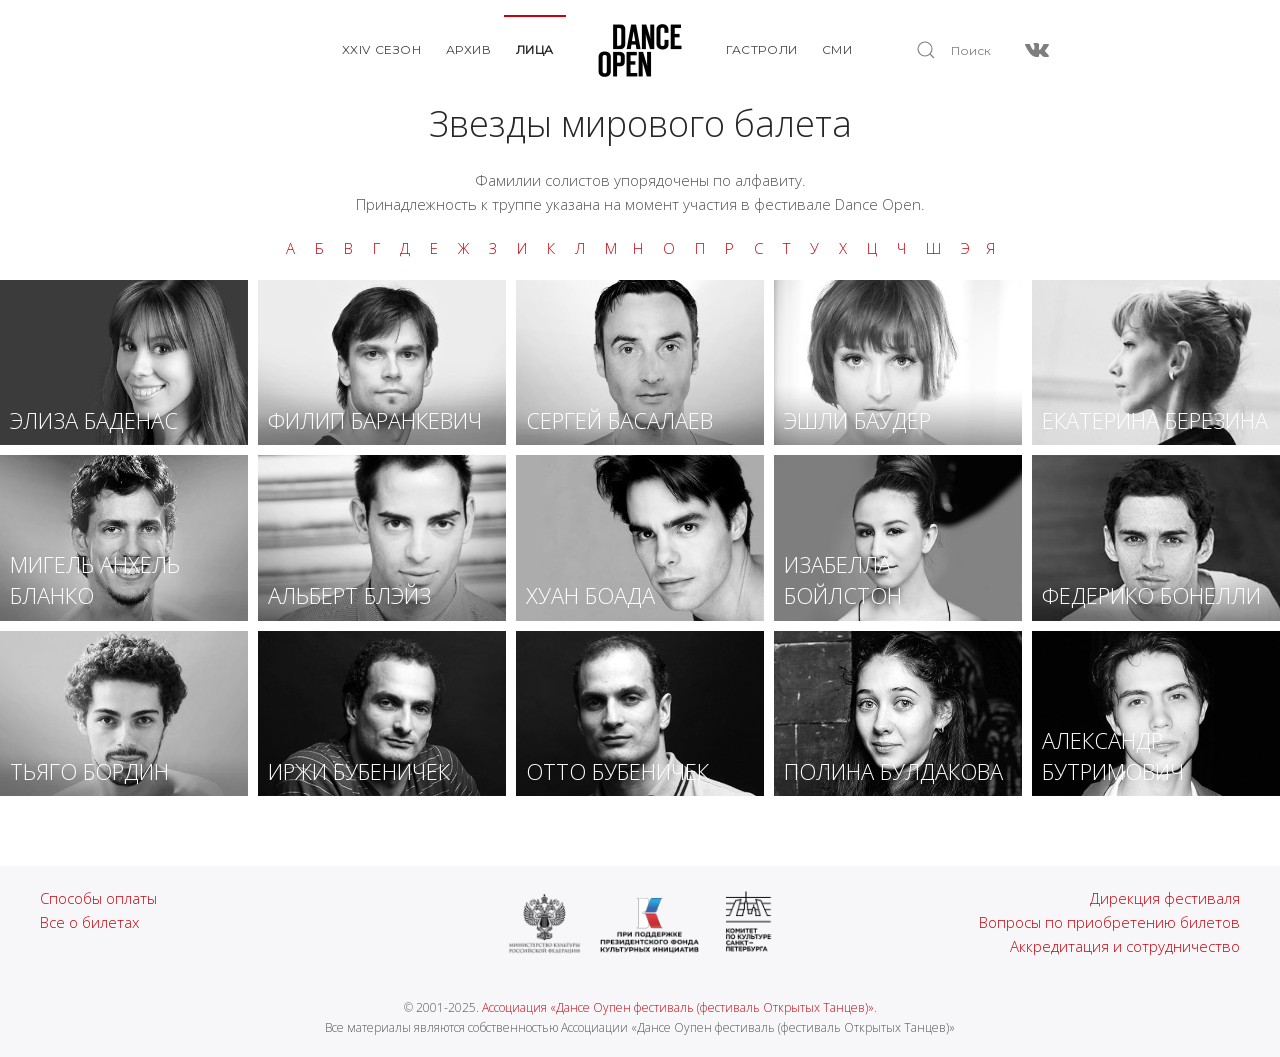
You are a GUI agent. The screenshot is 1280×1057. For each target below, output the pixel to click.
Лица (535, 49)
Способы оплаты (98, 898)
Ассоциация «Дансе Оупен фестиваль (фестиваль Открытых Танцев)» (678, 1007)
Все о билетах (89, 922)
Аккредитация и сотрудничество (1125, 946)
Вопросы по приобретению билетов (1109, 922)
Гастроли (762, 49)
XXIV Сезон (382, 49)
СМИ (837, 49)
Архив (469, 49)
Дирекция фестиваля (1165, 898)
